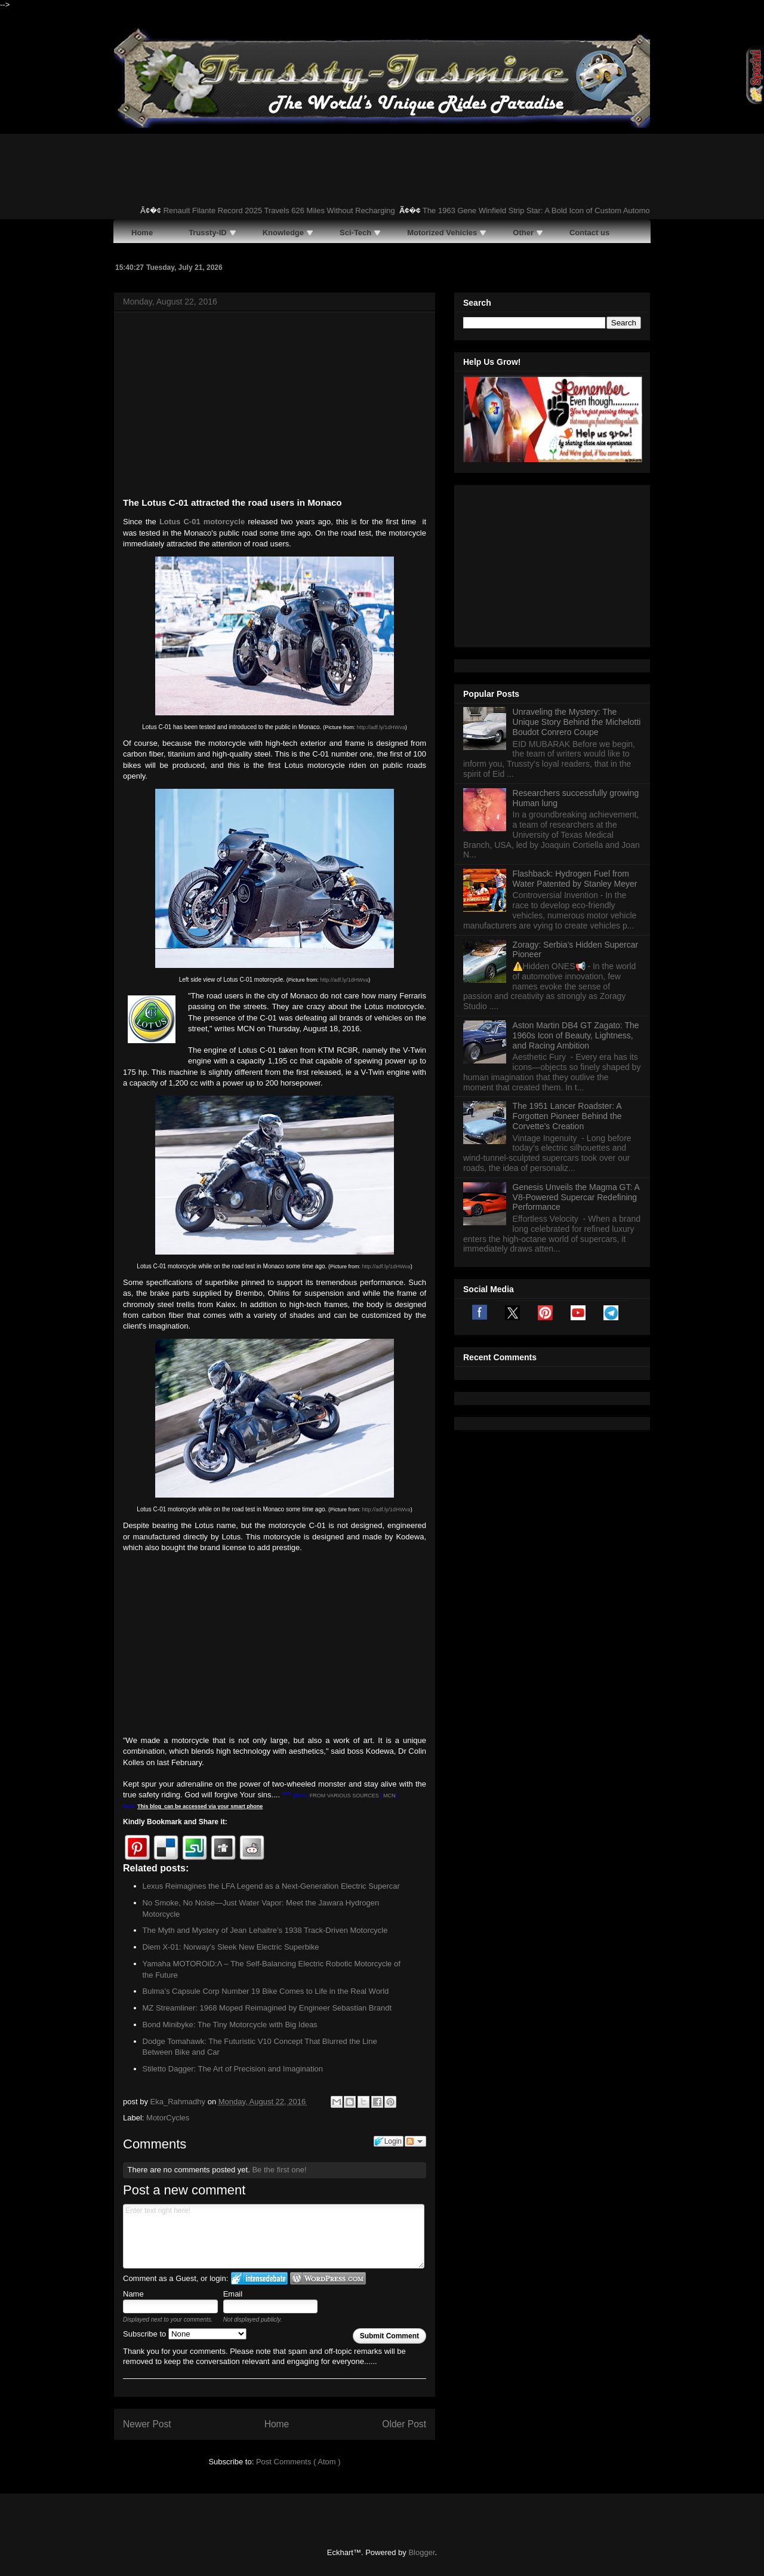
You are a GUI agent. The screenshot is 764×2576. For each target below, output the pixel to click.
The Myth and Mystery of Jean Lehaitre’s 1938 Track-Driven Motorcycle (265, 1930)
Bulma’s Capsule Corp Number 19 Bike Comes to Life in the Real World (266, 1991)
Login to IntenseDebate (259, 2278)
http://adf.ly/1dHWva (381, 727)
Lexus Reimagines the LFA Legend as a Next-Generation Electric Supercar (271, 1886)
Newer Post (147, 2424)
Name (133, 2293)
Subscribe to (185, 2333)
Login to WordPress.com (328, 2278)
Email (233, 2293)
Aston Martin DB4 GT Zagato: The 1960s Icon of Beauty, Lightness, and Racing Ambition (576, 1035)
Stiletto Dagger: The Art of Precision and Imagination (233, 2068)
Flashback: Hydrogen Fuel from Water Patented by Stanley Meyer (575, 879)
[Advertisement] (274, 406)
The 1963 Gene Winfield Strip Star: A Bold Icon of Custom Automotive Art (554, 210)
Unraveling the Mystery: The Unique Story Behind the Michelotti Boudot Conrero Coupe (577, 722)
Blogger (421, 2552)
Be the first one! (279, 2169)
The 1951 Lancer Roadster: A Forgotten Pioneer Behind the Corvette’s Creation (567, 1116)
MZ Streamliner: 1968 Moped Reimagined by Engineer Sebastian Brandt (267, 2007)
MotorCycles (167, 2117)
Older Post (404, 2424)
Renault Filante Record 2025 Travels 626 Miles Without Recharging (286, 210)
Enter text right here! (273, 2236)
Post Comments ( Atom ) (298, 2461)
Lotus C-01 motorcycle (202, 521)
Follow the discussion (415, 2141)
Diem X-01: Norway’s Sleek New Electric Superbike (231, 1946)
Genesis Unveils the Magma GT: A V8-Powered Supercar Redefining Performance (576, 1197)
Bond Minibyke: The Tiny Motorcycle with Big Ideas (230, 2024)
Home (276, 2424)
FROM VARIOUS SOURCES (344, 1796)
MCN (389, 1796)
